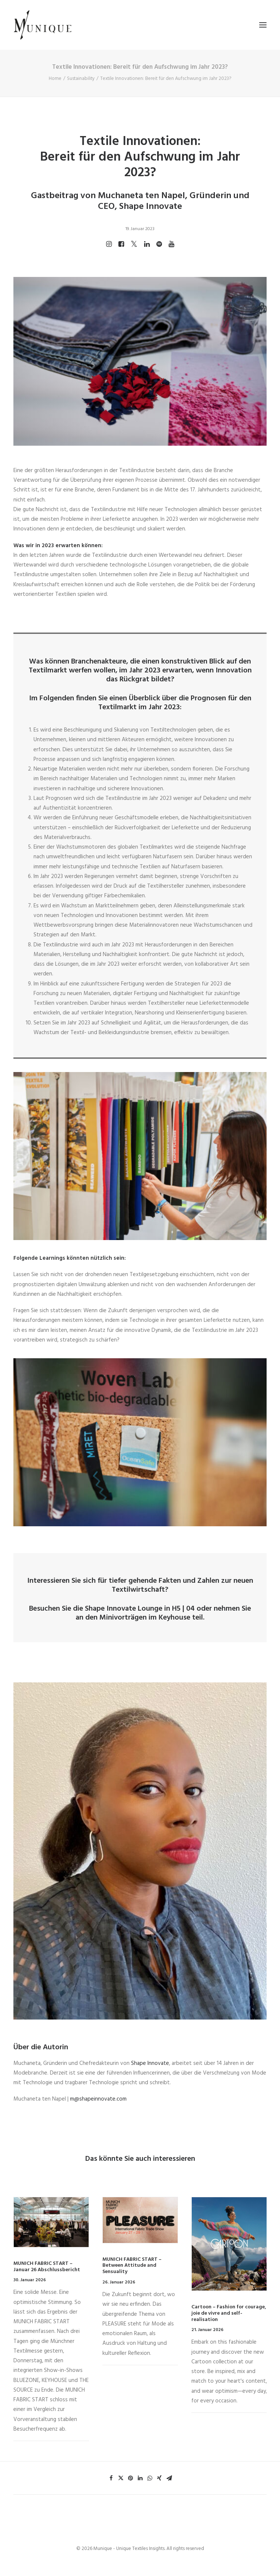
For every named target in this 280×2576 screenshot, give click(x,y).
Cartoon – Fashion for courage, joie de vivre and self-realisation (228, 2313)
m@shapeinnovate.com (98, 2099)
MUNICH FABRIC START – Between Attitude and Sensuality (132, 2265)
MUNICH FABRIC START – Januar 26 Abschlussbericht (46, 2266)
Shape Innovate (110, 1609)
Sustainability (81, 79)
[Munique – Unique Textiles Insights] (42, 25)
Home (55, 79)
